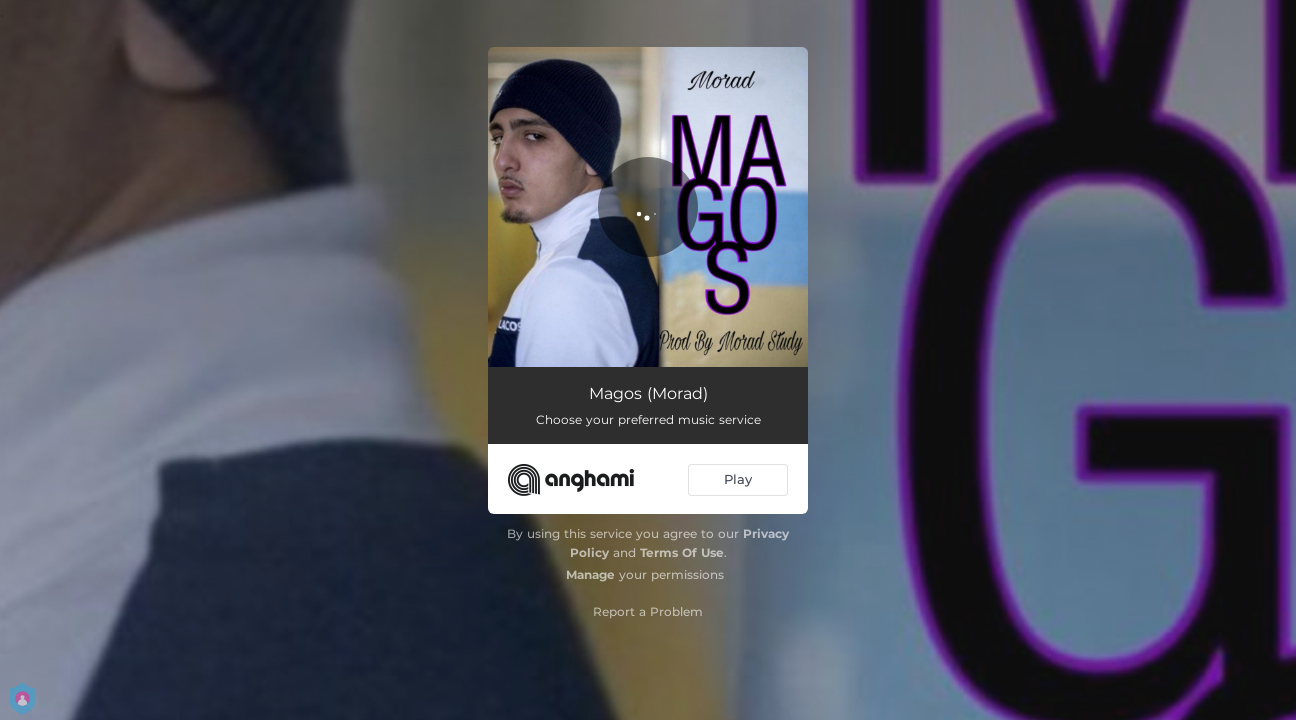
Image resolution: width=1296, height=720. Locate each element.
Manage (590, 574)
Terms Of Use (682, 552)
